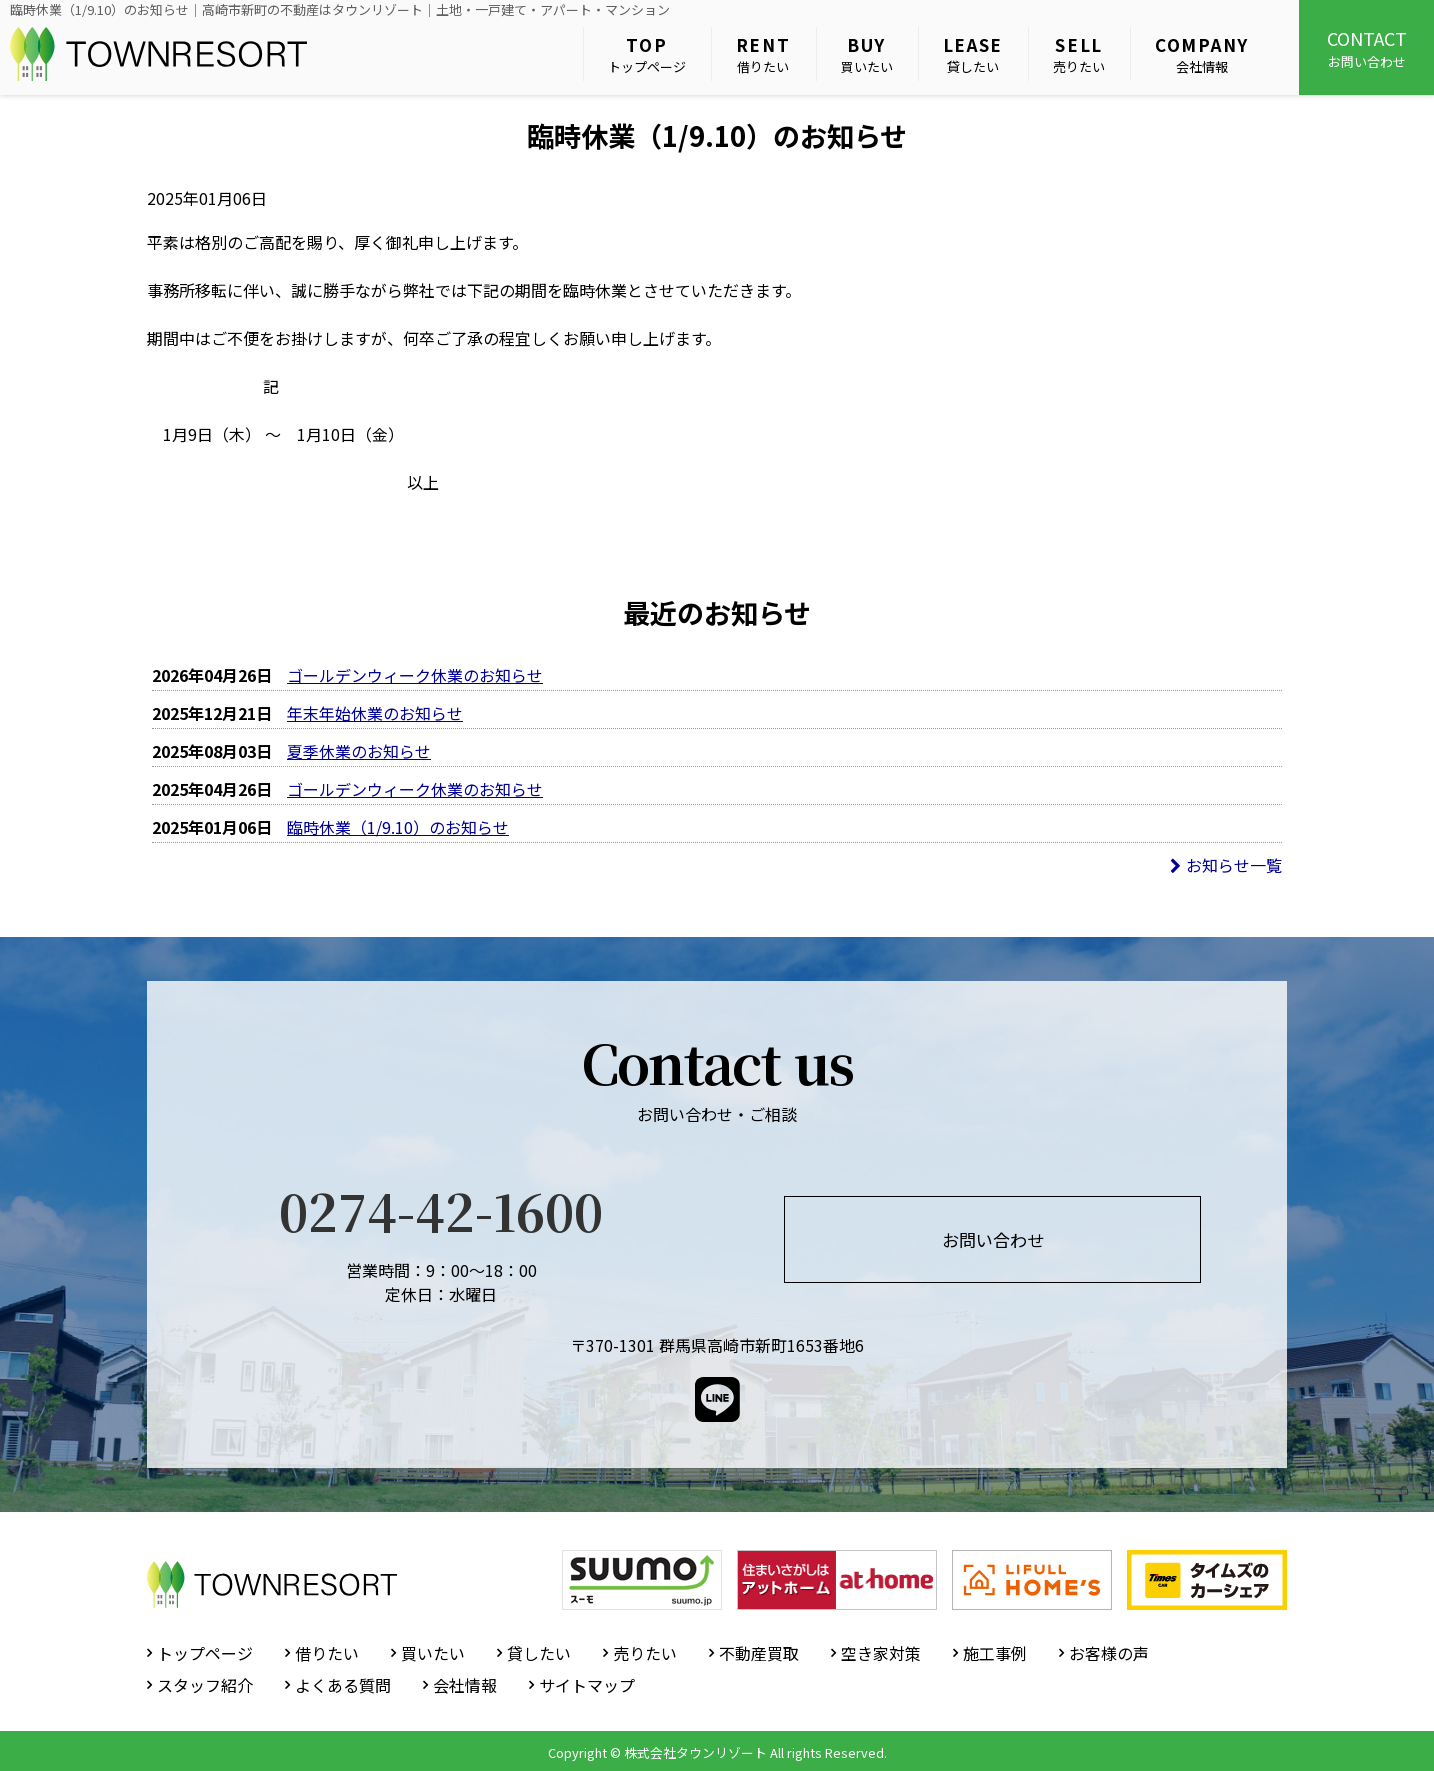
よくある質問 (343, 1685)
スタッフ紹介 (205, 1685)
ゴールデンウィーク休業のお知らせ (415, 675)
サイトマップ (587, 1685)
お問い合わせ (1366, 48)
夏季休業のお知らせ (359, 751)
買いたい (867, 54)
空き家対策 (881, 1653)
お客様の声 (1109, 1653)
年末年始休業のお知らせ (375, 713)
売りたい (1079, 54)
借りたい (763, 54)
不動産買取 (759, 1653)
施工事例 (995, 1653)
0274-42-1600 (441, 1210)
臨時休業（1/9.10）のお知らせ (398, 827)
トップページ (647, 54)
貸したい (973, 54)
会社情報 (1202, 54)
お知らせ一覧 (1226, 865)
